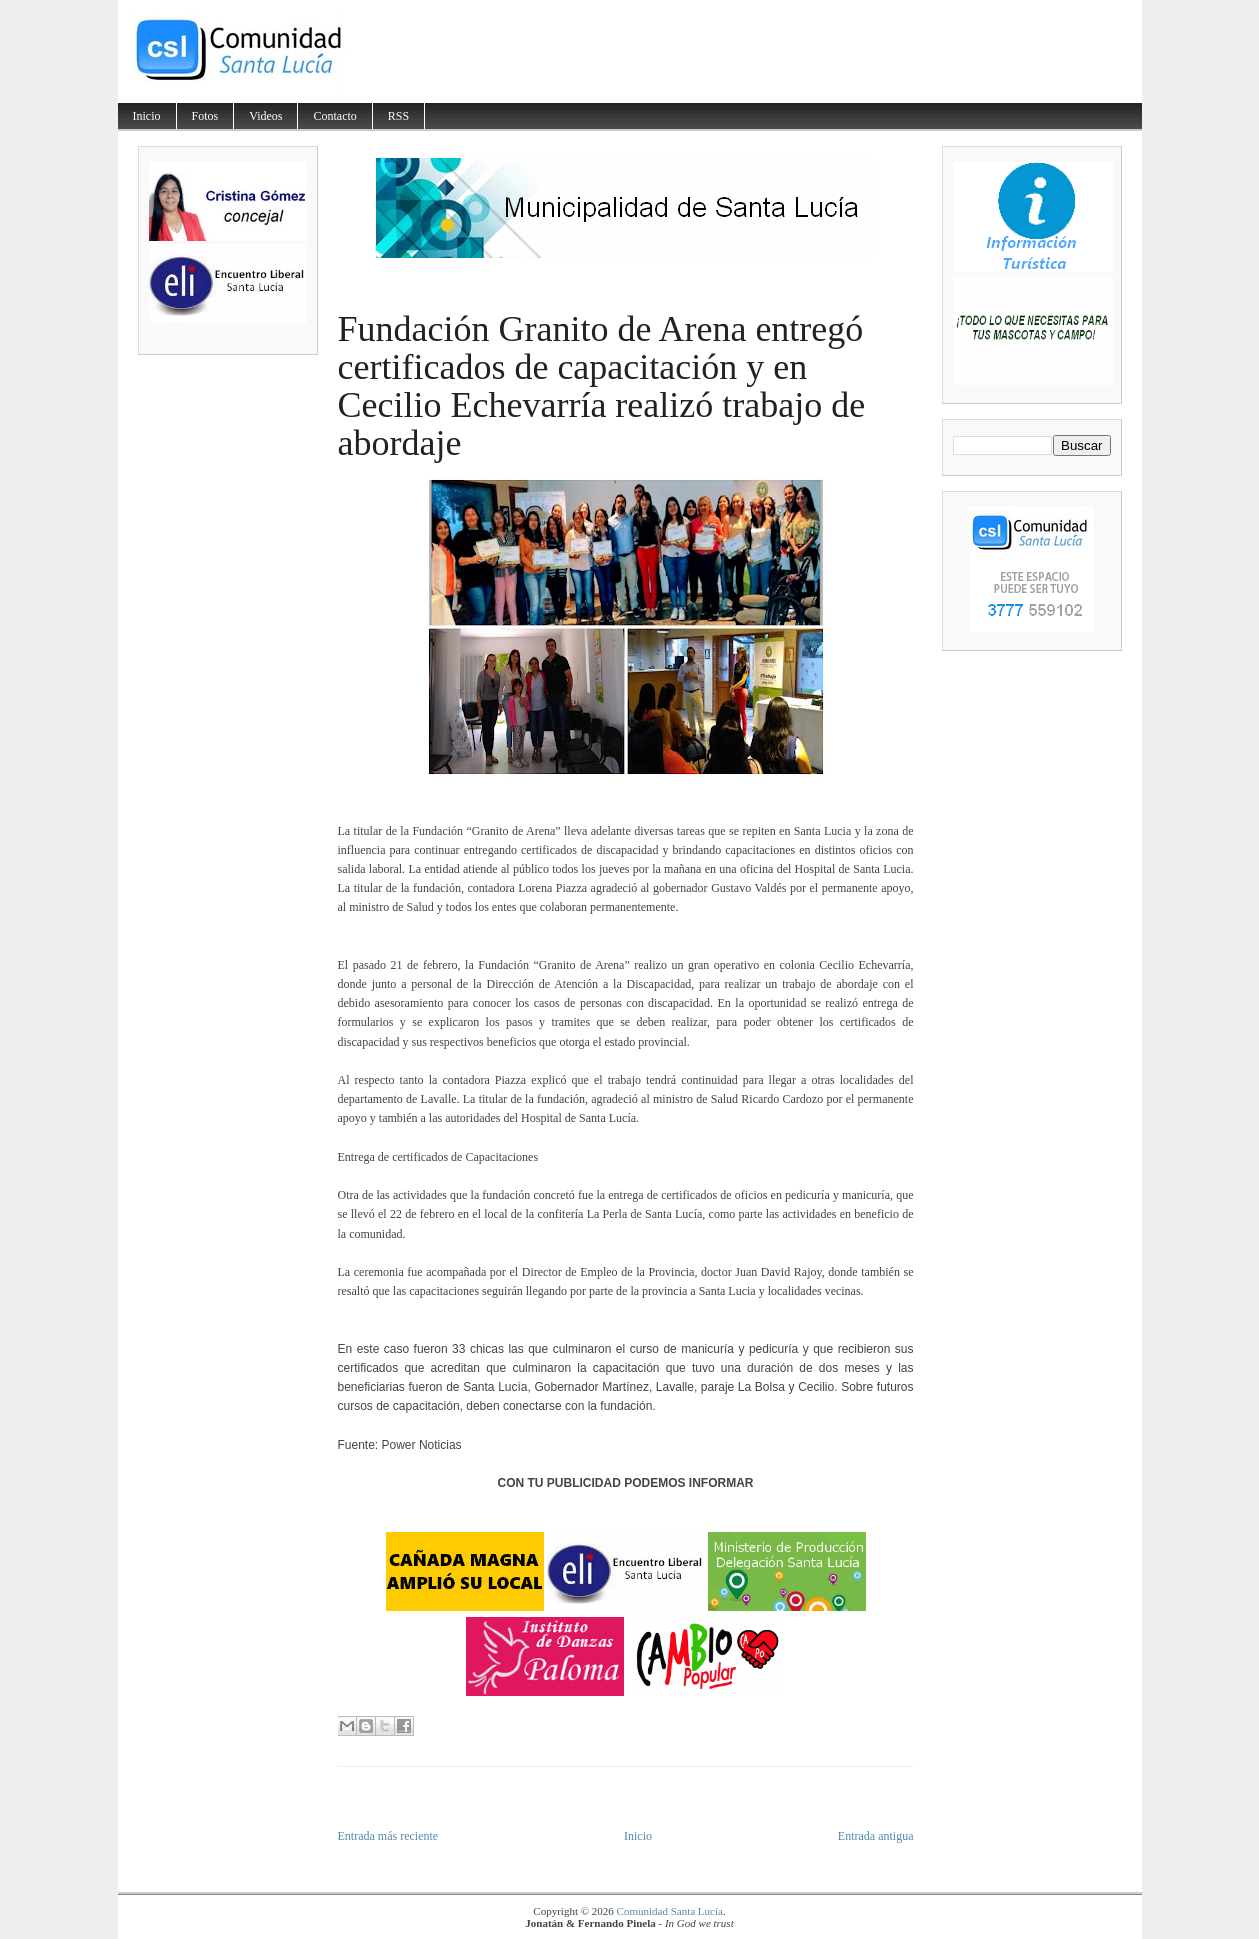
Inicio (147, 116)
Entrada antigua (876, 1836)
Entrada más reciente (388, 1836)
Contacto (334, 116)
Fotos (205, 116)
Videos (265, 116)
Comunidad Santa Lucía (670, 1911)
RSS (398, 116)
